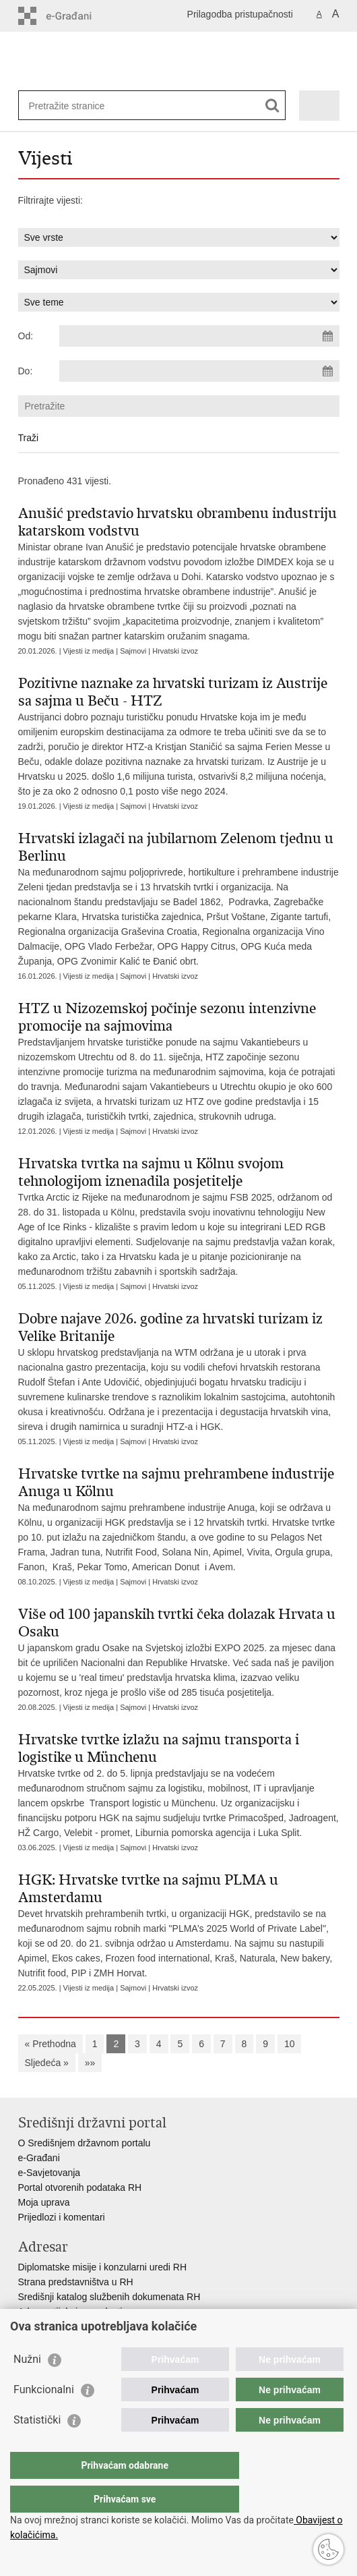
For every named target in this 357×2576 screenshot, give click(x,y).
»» (90, 2062)
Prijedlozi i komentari (61, 2217)
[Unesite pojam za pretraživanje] (77, 105)
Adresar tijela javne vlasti (70, 2311)
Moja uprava (44, 2202)
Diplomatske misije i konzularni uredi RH (102, 2267)
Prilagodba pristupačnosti (240, 14)
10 (289, 2043)
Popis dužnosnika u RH (67, 2326)
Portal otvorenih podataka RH (80, 2187)
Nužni (27, 2386)
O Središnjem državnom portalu (84, 2143)
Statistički (37, 2446)
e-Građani (39, 2157)
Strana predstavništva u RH (75, 2282)
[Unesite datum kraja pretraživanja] (199, 371)
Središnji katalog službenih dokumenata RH (109, 2296)
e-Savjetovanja (49, 2172)
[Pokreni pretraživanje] (272, 105)
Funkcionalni (43, 2416)
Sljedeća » (47, 2062)
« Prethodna (50, 2043)
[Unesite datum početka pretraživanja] (199, 336)
